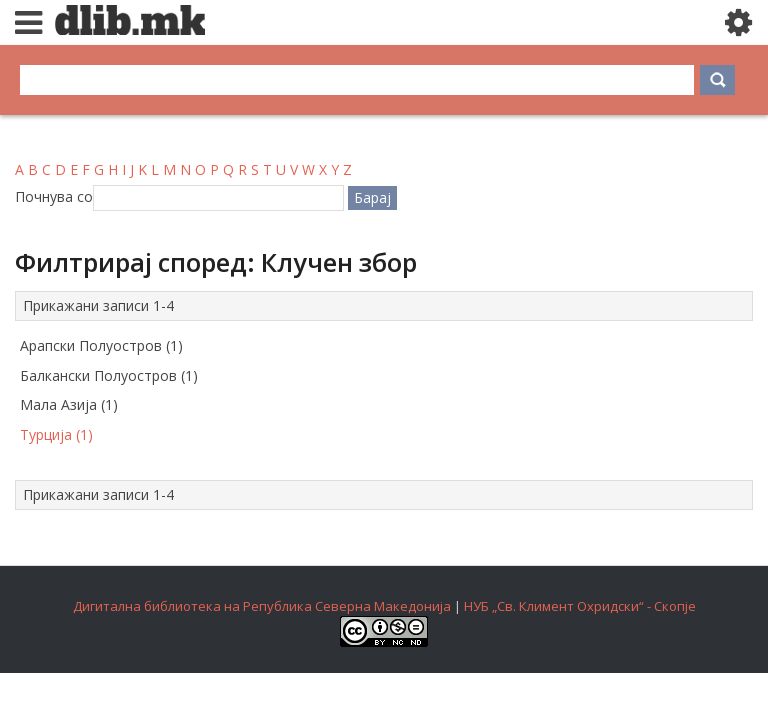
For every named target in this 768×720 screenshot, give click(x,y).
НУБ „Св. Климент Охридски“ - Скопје (580, 606)
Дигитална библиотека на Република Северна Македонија (262, 606)
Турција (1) (56, 434)
